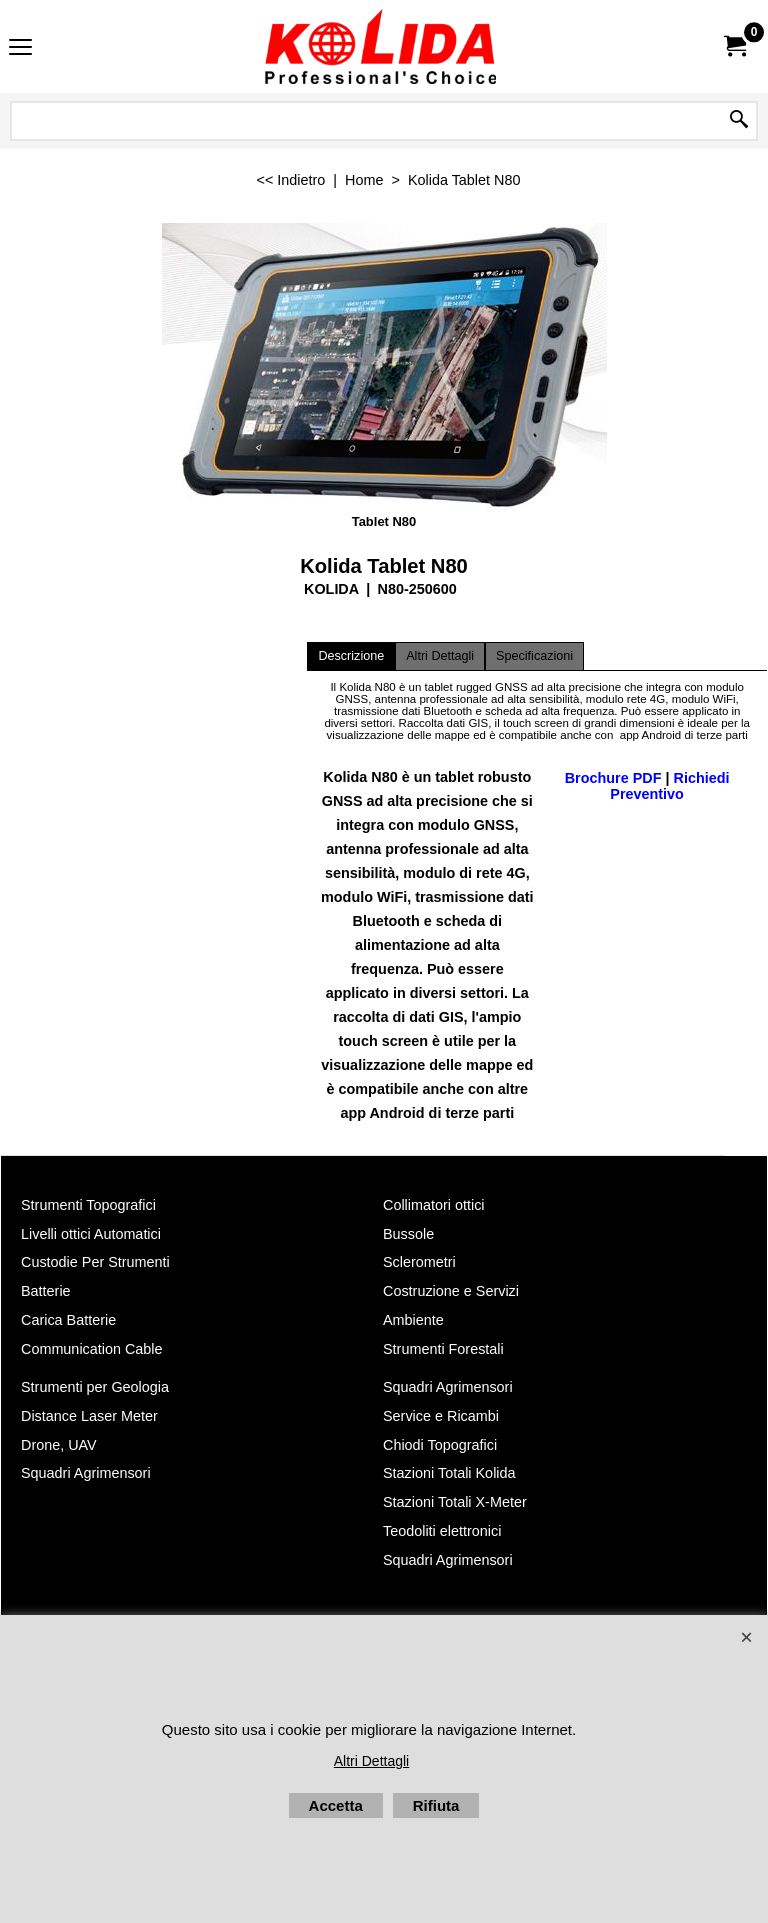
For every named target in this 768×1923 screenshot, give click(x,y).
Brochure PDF (613, 778)
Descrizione (351, 656)
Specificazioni (534, 656)
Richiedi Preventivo (669, 786)
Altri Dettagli (440, 656)
